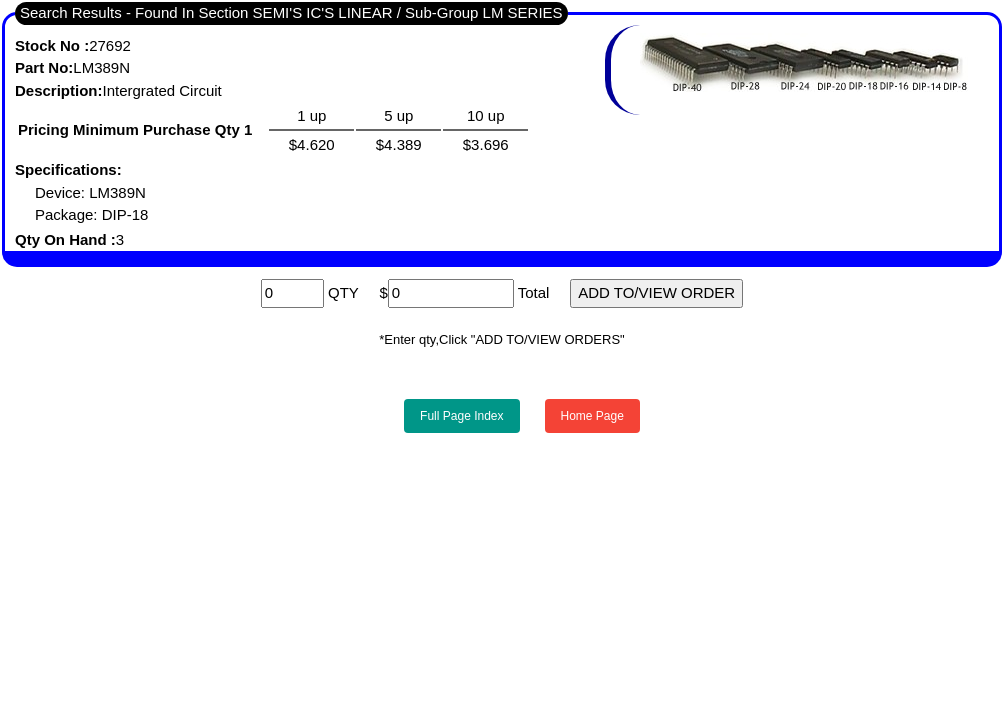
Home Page (592, 416)
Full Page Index (461, 416)
